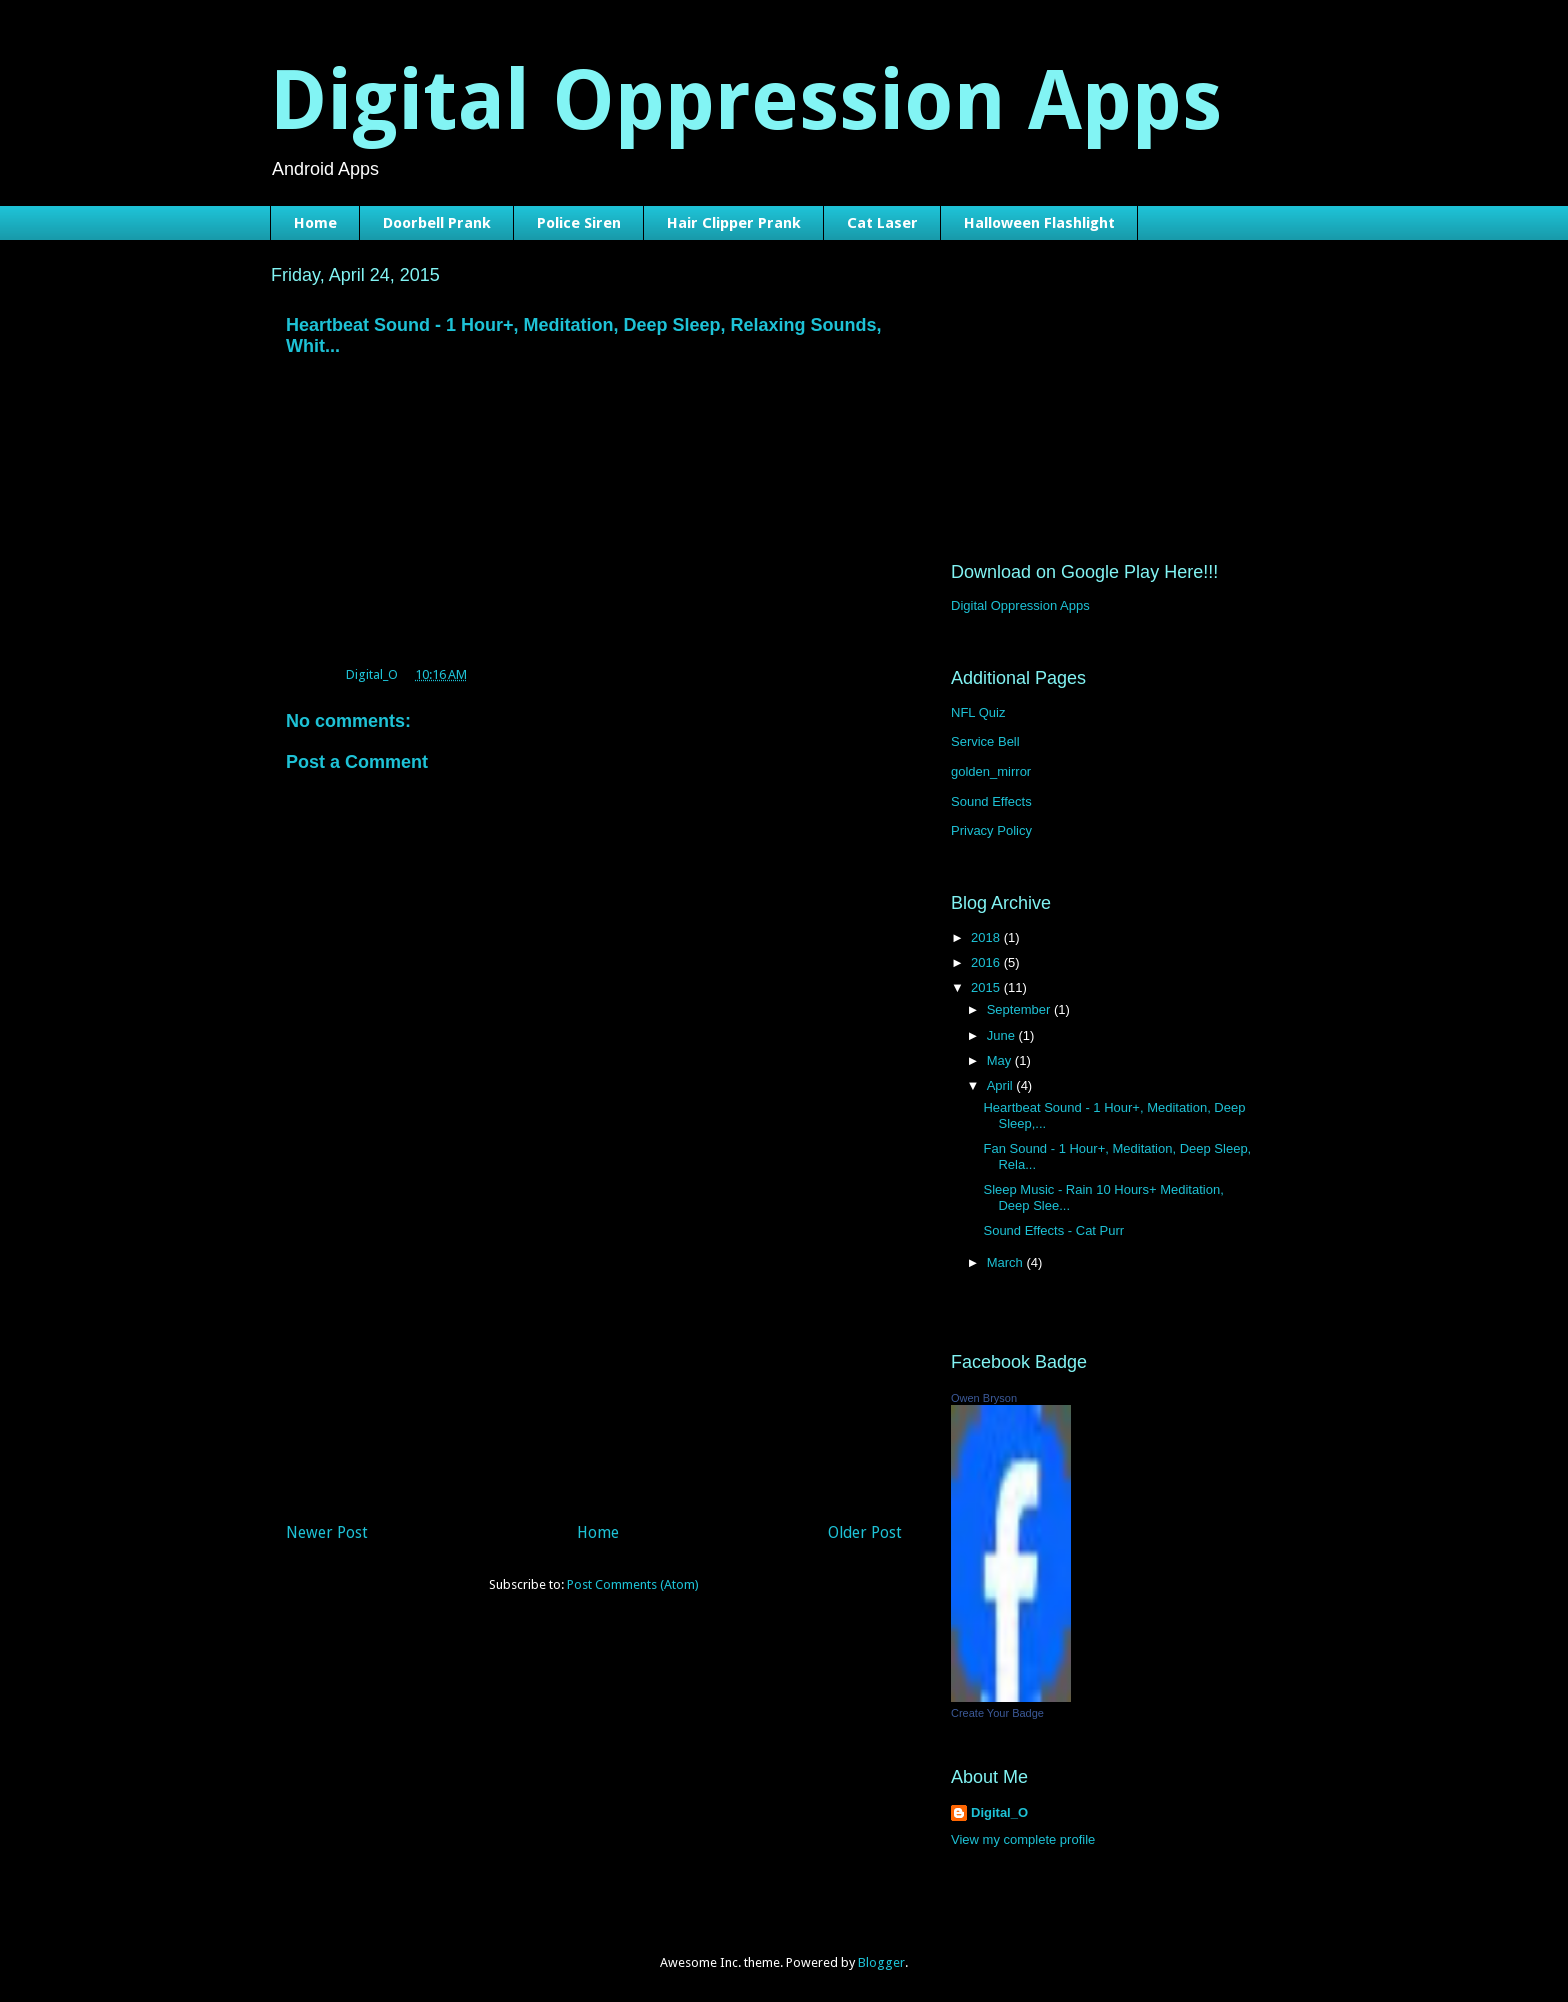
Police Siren (579, 223)
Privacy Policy (991, 830)
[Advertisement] (594, 1365)
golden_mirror (991, 771)
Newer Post (327, 1532)
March (1007, 1262)
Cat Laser (882, 223)
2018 (987, 937)
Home (315, 223)
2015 (987, 987)
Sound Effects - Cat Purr (1053, 1230)
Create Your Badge (997, 1713)
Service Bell (985, 741)
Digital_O (999, 1812)
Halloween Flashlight (1039, 223)
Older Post (865, 1532)
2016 (987, 962)
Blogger (881, 1962)
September (1020, 1009)
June (1003, 1035)
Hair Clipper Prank (734, 223)
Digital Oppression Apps (746, 100)
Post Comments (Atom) (633, 1584)
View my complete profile (1023, 1839)
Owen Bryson (984, 1398)
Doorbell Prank (437, 223)
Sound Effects (991, 801)
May (1001, 1060)
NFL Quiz (978, 712)
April (1002, 1085)
